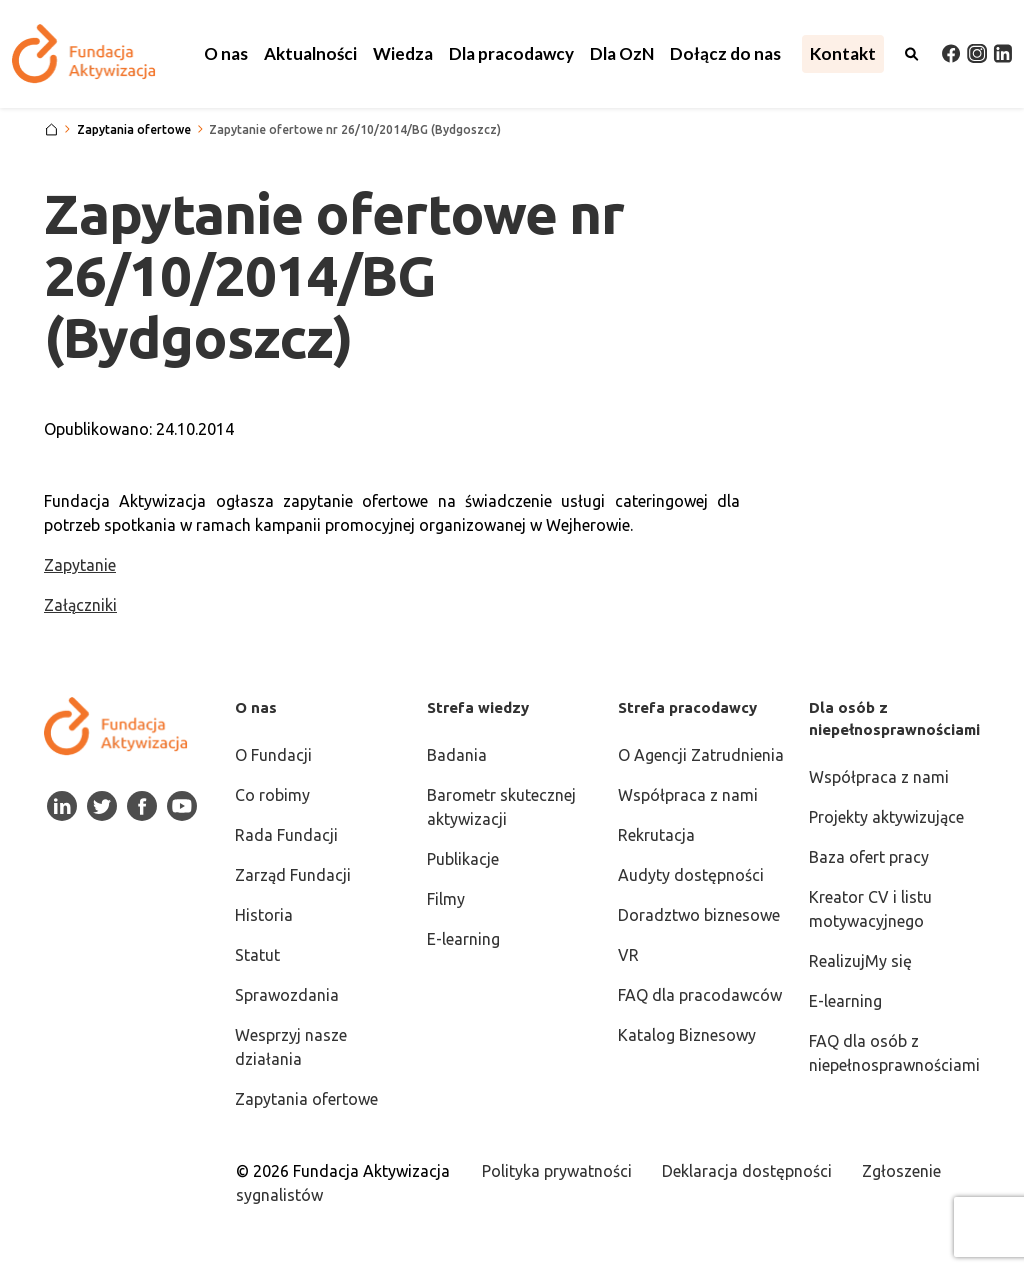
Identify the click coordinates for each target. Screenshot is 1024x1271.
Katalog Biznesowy (687, 1035)
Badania (457, 755)
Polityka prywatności (557, 1171)
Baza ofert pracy (869, 857)
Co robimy (272, 795)
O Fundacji (273, 755)
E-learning (463, 939)
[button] (226, 54)
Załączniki (80, 605)
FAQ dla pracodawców (700, 995)
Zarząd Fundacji (293, 875)
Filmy (446, 899)
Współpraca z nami (688, 795)
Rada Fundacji (286, 835)
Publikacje (463, 859)
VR (628, 955)
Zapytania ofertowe (306, 1099)
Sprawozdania (287, 995)
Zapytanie (80, 565)
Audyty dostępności (691, 875)
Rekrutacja (656, 835)
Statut (257, 955)
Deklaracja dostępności (747, 1171)
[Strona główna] (51, 130)
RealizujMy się (860, 961)
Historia (264, 915)
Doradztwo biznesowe (699, 915)
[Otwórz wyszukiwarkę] (912, 54)
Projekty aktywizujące (886, 817)
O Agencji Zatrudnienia (701, 755)
